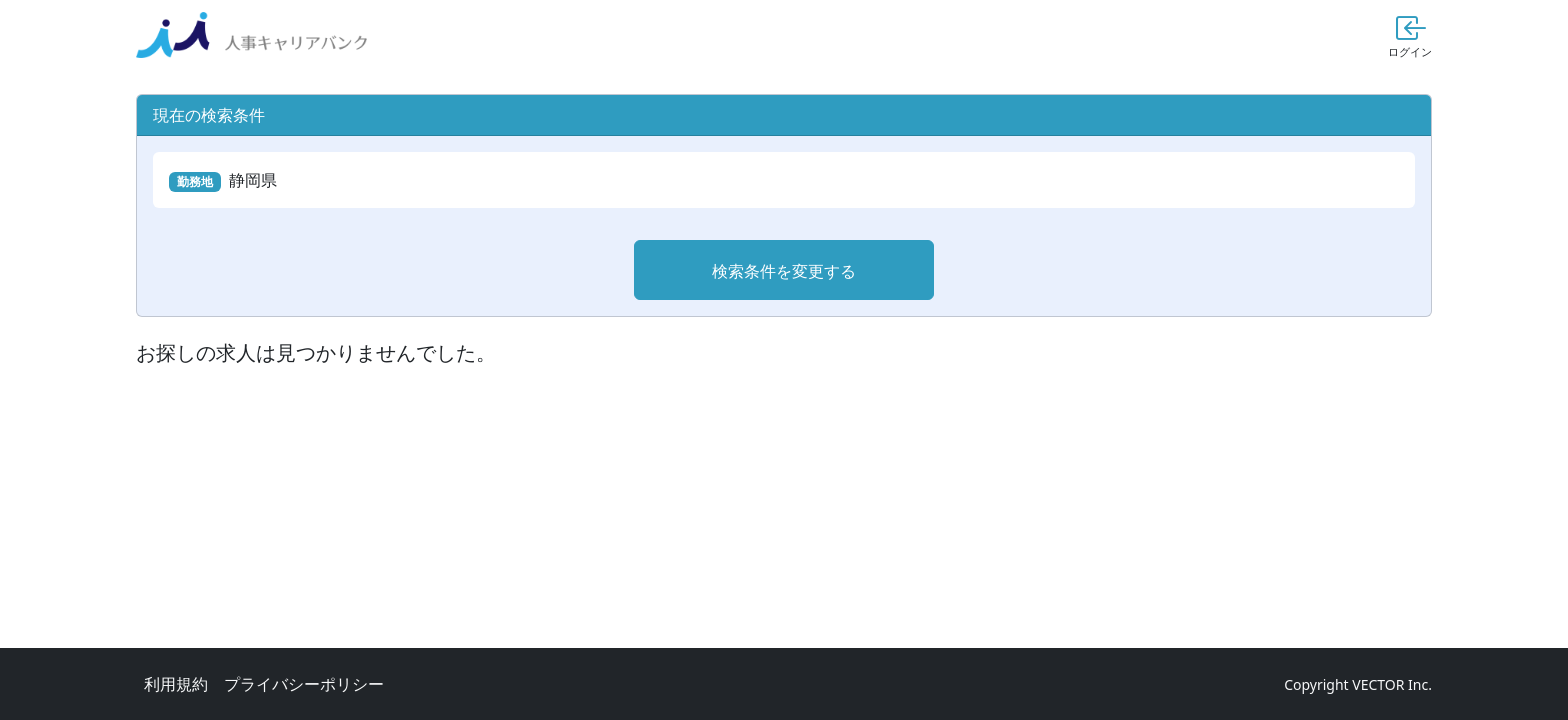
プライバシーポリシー (304, 684)
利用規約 (176, 684)
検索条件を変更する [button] (784, 271)
